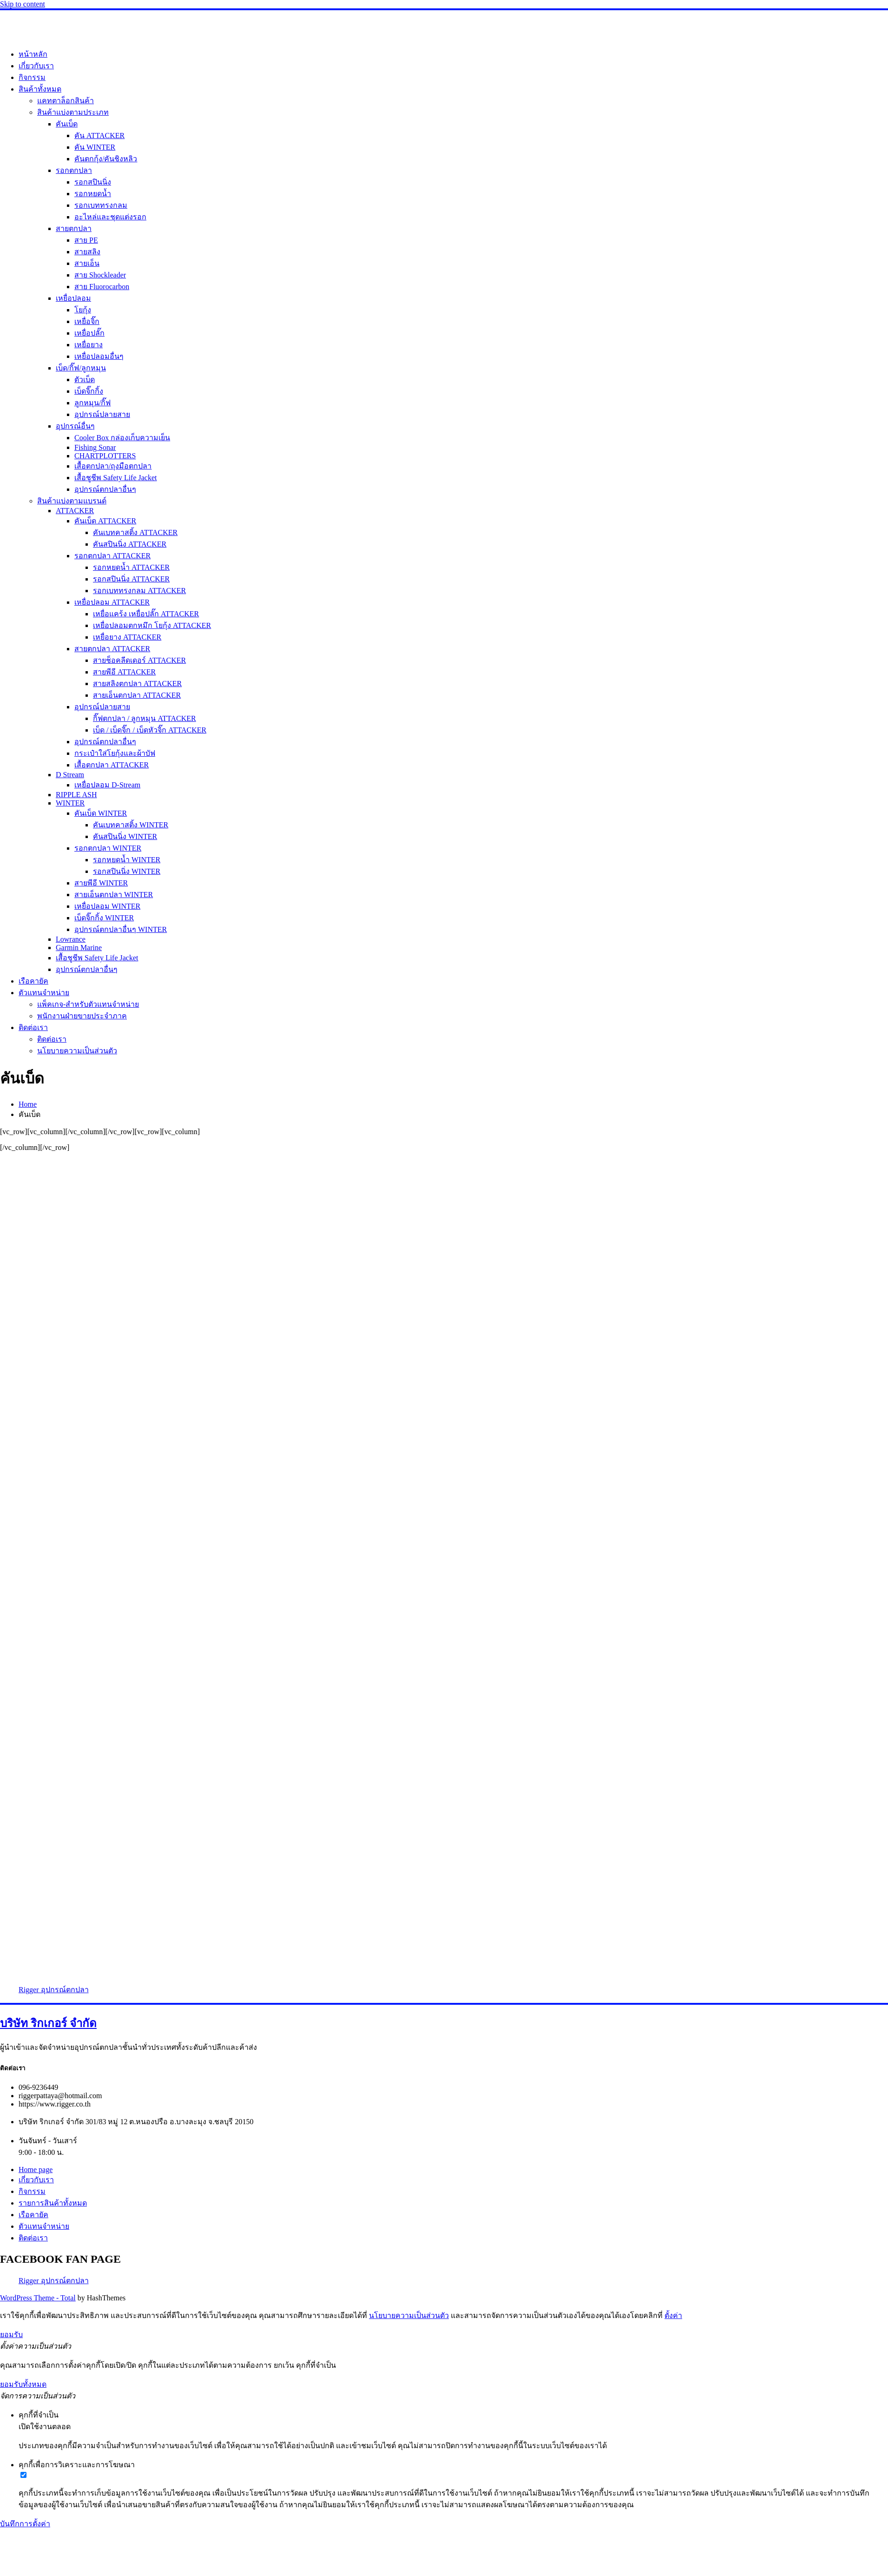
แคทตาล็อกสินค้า (65, 101)
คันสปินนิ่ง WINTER (125, 836)
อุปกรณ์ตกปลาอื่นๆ (105, 489)
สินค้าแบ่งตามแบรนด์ (71, 501)
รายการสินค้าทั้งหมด (53, 2203)
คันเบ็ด (67, 124)
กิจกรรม (32, 77)
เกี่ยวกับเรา (36, 66)
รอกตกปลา (74, 170)
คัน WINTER (94, 147)
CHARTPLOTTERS (105, 456)
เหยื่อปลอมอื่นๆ (99, 356)
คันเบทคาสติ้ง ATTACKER (135, 532)
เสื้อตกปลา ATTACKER (111, 765)
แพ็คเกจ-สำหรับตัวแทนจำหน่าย (88, 1004)
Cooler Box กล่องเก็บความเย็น (122, 438)
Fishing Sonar (95, 447)
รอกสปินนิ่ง (92, 182)
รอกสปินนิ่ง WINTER (126, 871)
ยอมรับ (11, 2334)
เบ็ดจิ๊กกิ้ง (88, 391)
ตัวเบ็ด (84, 379)
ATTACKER (75, 511)
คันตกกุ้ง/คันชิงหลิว (105, 159)
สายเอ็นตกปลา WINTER (113, 894)
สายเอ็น (86, 263)
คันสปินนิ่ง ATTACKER (129, 544)
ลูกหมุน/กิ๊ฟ (92, 403)
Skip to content (22, 4)
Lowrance (71, 939)
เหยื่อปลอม (73, 298)
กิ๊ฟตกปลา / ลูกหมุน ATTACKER (144, 718)
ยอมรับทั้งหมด (23, 2384)
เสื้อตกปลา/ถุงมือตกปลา (112, 466)
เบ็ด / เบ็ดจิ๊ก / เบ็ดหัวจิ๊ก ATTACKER (149, 730)
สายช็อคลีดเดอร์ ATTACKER (139, 660)
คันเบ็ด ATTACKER (105, 521)
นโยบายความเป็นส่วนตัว (77, 1051)
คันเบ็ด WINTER (100, 813)
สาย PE (86, 240)
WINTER (70, 803)
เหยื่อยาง (88, 345)
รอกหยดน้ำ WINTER (126, 860)
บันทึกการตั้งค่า (25, 2524)
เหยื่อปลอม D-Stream (107, 785)
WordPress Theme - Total (38, 2298)
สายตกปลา (74, 228)
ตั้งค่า (673, 2315)
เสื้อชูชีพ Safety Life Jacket (115, 478)
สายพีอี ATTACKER (124, 672)
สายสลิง (87, 252)
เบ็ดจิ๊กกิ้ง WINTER (104, 918)
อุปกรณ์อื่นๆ (75, 426)
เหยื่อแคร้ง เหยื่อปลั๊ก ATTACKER (146, 614)
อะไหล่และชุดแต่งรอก (110, 217)
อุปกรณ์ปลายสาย (102, 414)
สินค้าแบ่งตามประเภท (73, 112)
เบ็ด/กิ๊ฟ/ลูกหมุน (81, 368)
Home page (36, 2169)
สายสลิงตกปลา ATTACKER (137, 683)
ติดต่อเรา (33, 1027)
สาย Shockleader (100, 275)
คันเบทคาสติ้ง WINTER (130, 825)
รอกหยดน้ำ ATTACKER (131, 567)
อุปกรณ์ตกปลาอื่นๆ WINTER (120, 929)
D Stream (70, 775)
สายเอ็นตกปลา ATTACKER (137, 695)
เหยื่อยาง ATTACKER (127, 637)
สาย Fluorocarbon (101, 287)
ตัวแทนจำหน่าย (44, 993)
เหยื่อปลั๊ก (89, 333)
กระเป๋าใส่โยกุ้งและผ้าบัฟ (114, 753)
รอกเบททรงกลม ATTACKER (139, 590)
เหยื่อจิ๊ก (86, 321)
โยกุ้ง (82, 310)
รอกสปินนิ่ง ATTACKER (131, 579)
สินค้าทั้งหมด (40, 89)
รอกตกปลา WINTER (107, 848)
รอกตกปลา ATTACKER (112, 556)
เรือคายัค (33, 981)
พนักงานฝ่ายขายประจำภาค (82, 1016)
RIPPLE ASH (76, 795)
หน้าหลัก (33, 54)
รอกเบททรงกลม (100, 205)
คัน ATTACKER (99, 135)
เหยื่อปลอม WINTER (107, 906)
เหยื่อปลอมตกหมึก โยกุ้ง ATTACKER (152, 625)
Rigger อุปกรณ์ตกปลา (54, 1990)
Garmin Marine (79, 947)
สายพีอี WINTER (101, 883)
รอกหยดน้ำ (92, 194)
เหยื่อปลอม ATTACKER (112, 602)
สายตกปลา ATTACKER (112, 649)
